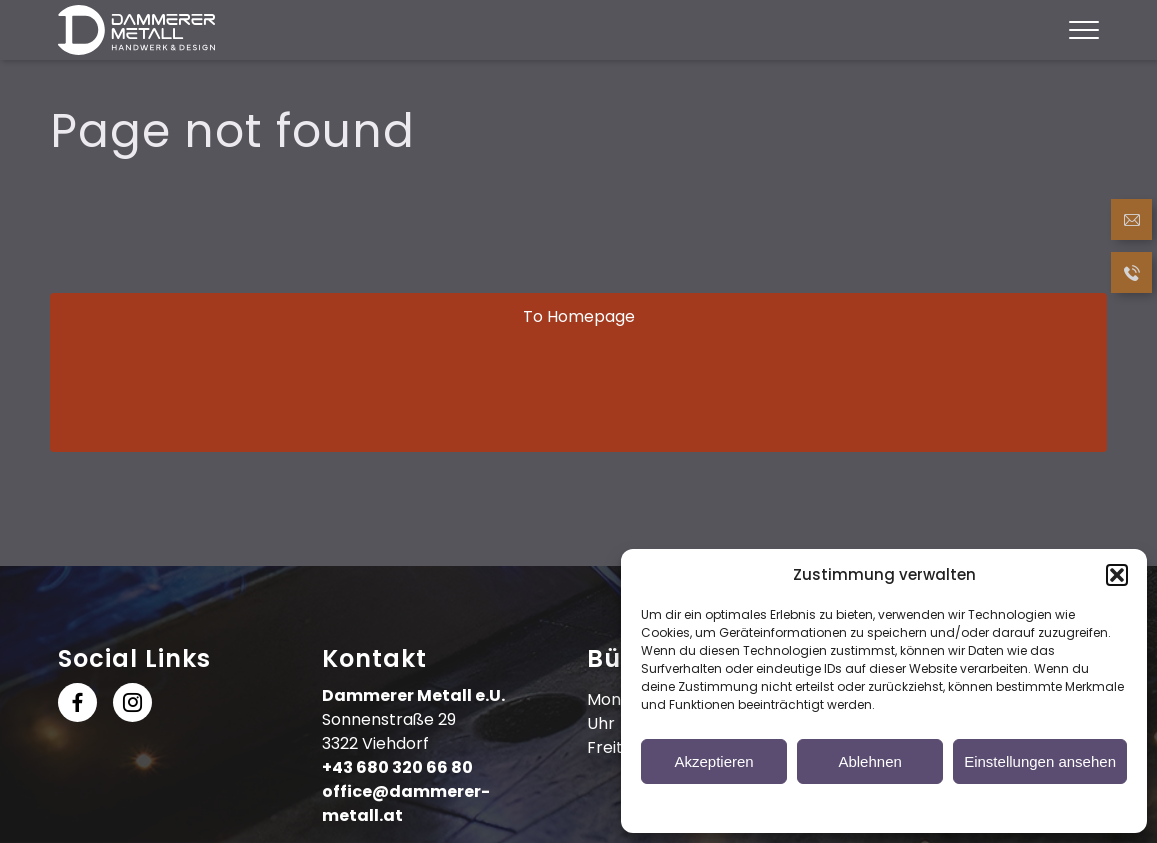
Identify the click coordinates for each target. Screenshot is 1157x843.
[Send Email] (1131, 223)
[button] (1117, 575)
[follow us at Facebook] (77, 706)
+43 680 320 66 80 (397, 767)
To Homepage (579, 316)
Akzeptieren (713, 761)
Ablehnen (869, 761)
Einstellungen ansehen (1040, 761)
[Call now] (1131, 276)
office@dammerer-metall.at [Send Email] (406, 803)
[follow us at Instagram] (132, 706)
